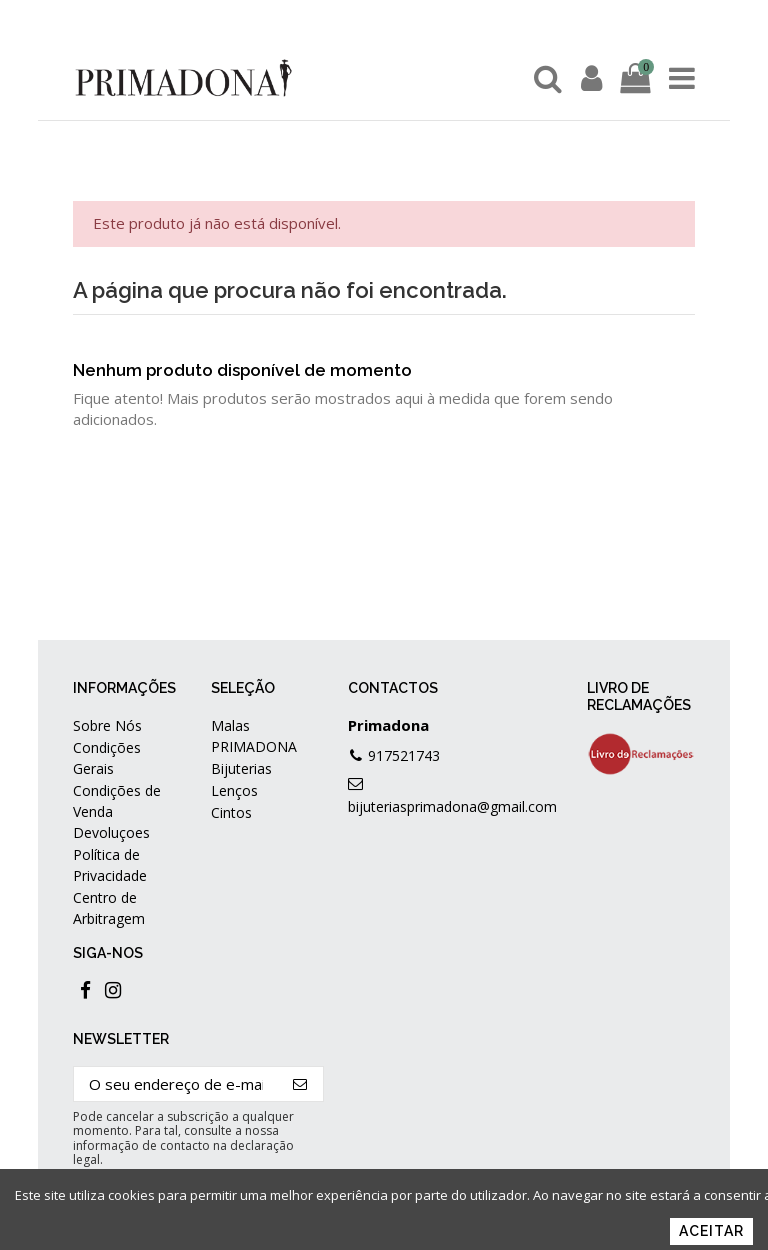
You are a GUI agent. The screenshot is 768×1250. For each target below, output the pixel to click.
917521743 (404, 755)
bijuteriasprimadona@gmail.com (452, 806)
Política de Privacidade (110, 865)
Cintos (231, 812)
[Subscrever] (300, 1084)
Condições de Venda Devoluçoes (117, 811)
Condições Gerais (107, 758)
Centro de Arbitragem (109, 908)
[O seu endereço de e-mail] (176, 1084)
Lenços (234, 790)
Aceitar (711, 1231)
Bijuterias (241, 768)
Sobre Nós (107, 725)
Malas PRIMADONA (254, 736)
